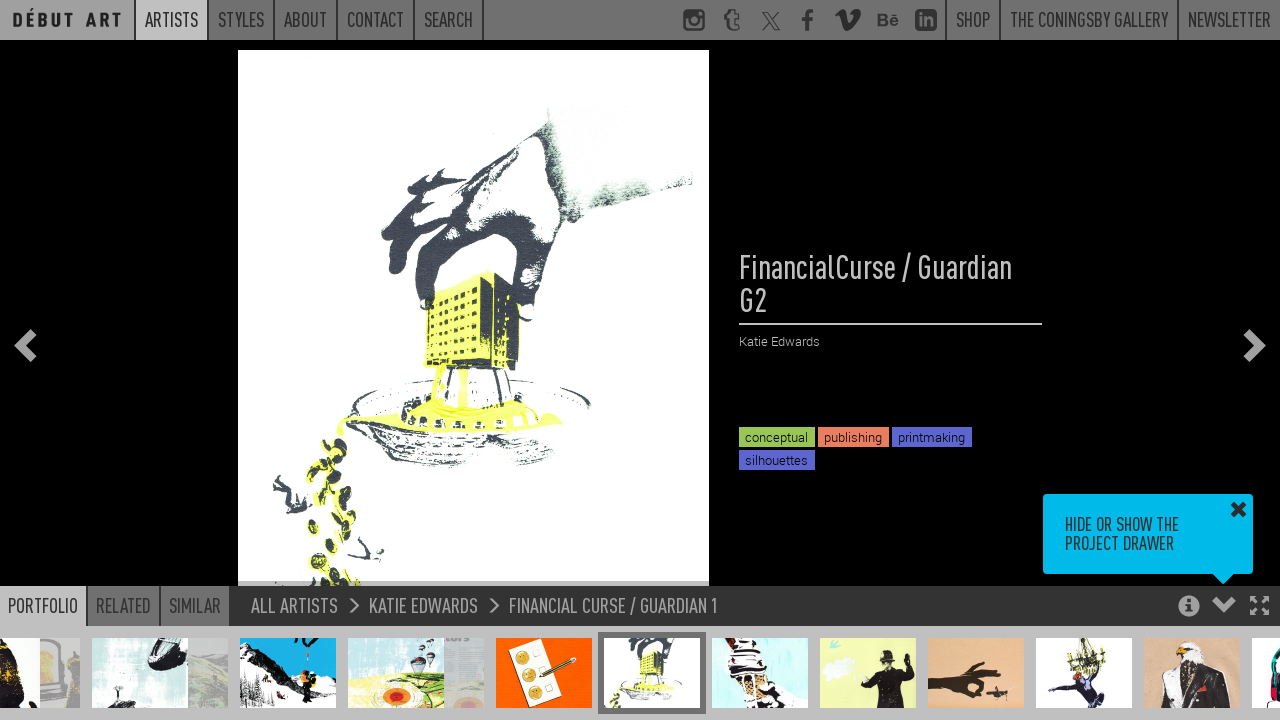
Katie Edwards (423, 604)
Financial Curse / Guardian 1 (614, 604)
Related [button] (123, 605)
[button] (1259, 607)
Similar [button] (195, 605)
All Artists (294, 604)
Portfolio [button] (43, 605)
